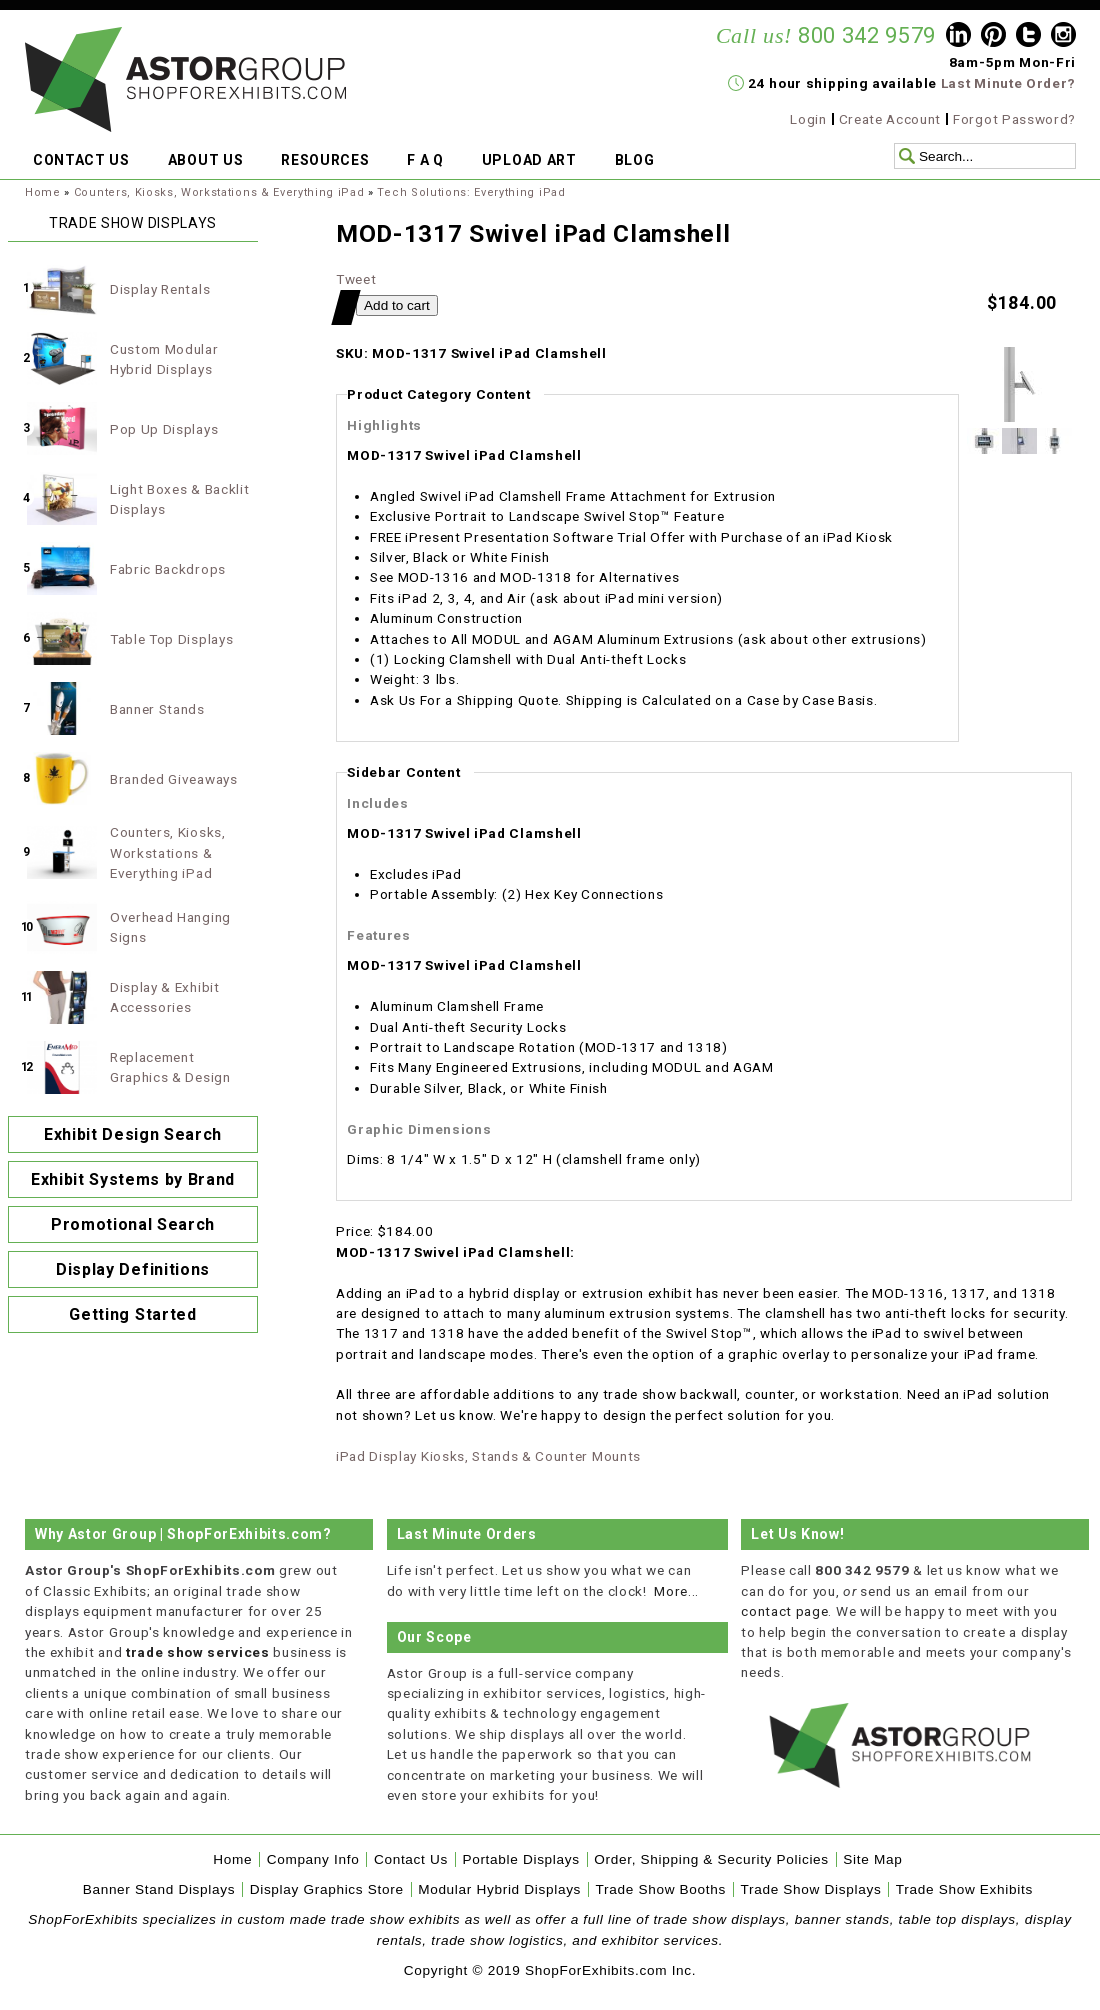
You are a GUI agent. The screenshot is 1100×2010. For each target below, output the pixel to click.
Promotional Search (133, 1224)
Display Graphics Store (327, 1889)
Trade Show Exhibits (964, 1889)
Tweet (356, 279)
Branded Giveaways (174, 779)
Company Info (313, 1859)
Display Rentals (160, 289)
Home (43, 192)
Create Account (890, 119)
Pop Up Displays (164, 429)
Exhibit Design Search (133, 1134)
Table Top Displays (171, 639)
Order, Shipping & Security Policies (711, 1859)
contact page (784, 1611)
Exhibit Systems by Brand (133, 1179)
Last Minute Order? (1008, 83)
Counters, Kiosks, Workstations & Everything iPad (219, 192)
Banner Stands (157, 709)
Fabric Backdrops (168, 569)
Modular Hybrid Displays (499, 1889)
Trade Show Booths (661, 1889)
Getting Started (132, 1314)
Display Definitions (133, 1269)
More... (676, 1591)
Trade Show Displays (811, 1889)
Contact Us (411, 1859)
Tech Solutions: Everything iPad (471, 192)
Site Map (872, 1859)
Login (808, 119)
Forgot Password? (1014, 119)
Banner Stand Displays (159, 1889)
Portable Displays (520, 1859)
